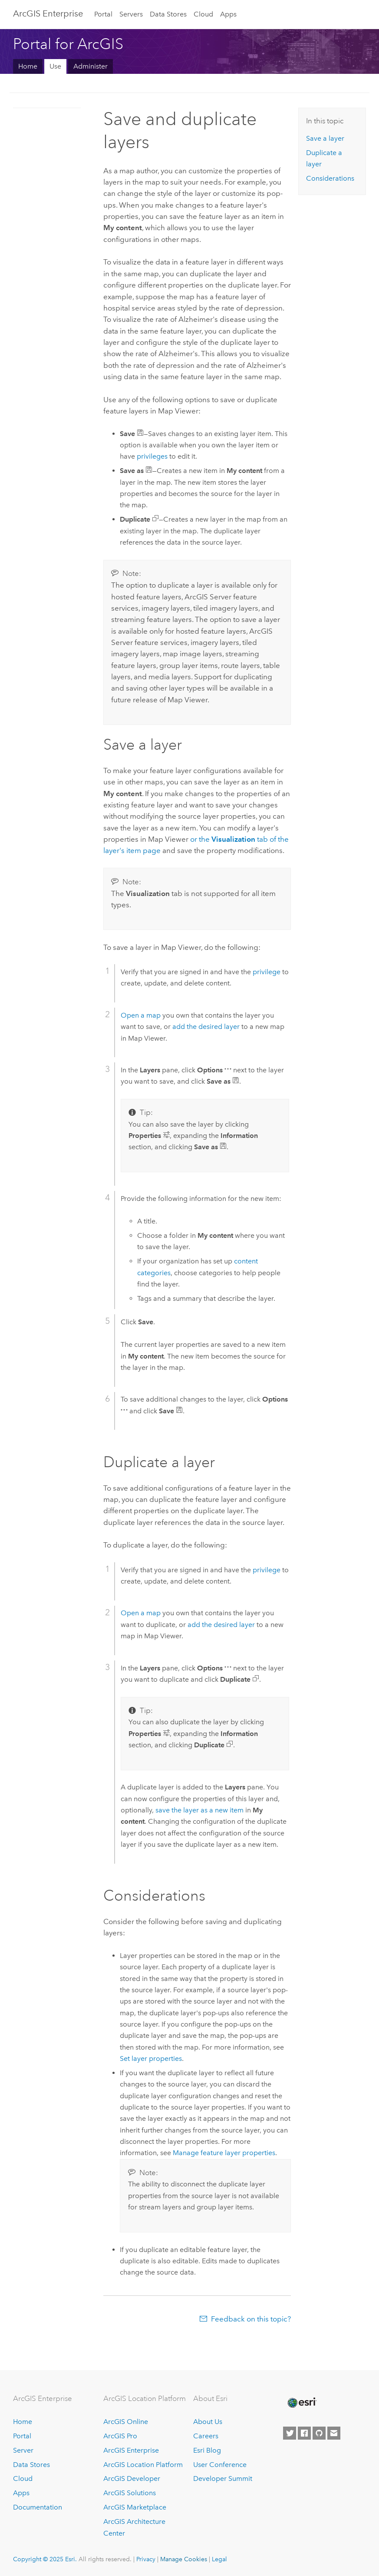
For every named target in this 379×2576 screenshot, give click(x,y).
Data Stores (168, 14)
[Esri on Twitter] (289, 2433)
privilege (266, 972)
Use (55, 66)
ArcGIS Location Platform (143, 2464)
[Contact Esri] (333, 2433)
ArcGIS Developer (131, 2478)
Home (27, 66)
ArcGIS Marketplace (134, 2507)
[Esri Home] (301, 2402)
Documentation (37, 2507)
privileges (152, 456)
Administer (90, 66)
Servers (131, 14)
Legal (219, 2559)
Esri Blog (207, 2450)
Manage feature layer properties (224, 2153)
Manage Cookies (183, 2559)
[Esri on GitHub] (319, 2433)
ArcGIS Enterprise (48, 13)
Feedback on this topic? (251, 2319)
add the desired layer (206, 1026)
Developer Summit (222, 2478)
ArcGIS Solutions (129, 2493)
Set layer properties (151, 2058)
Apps (228, 14)
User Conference (220, 2464)
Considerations (330, 178)
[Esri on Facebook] (304, 2433)
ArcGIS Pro (120, 2436)
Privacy (145, 2559)
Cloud (203, 14)
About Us (207, 2421)
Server (23, 2450)
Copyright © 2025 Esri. (45, 2559)
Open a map (141, 1015)
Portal (103, 14)
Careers (205, 2436)
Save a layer (325, 138)
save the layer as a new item (199, 1810)
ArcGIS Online (125, 2421)
